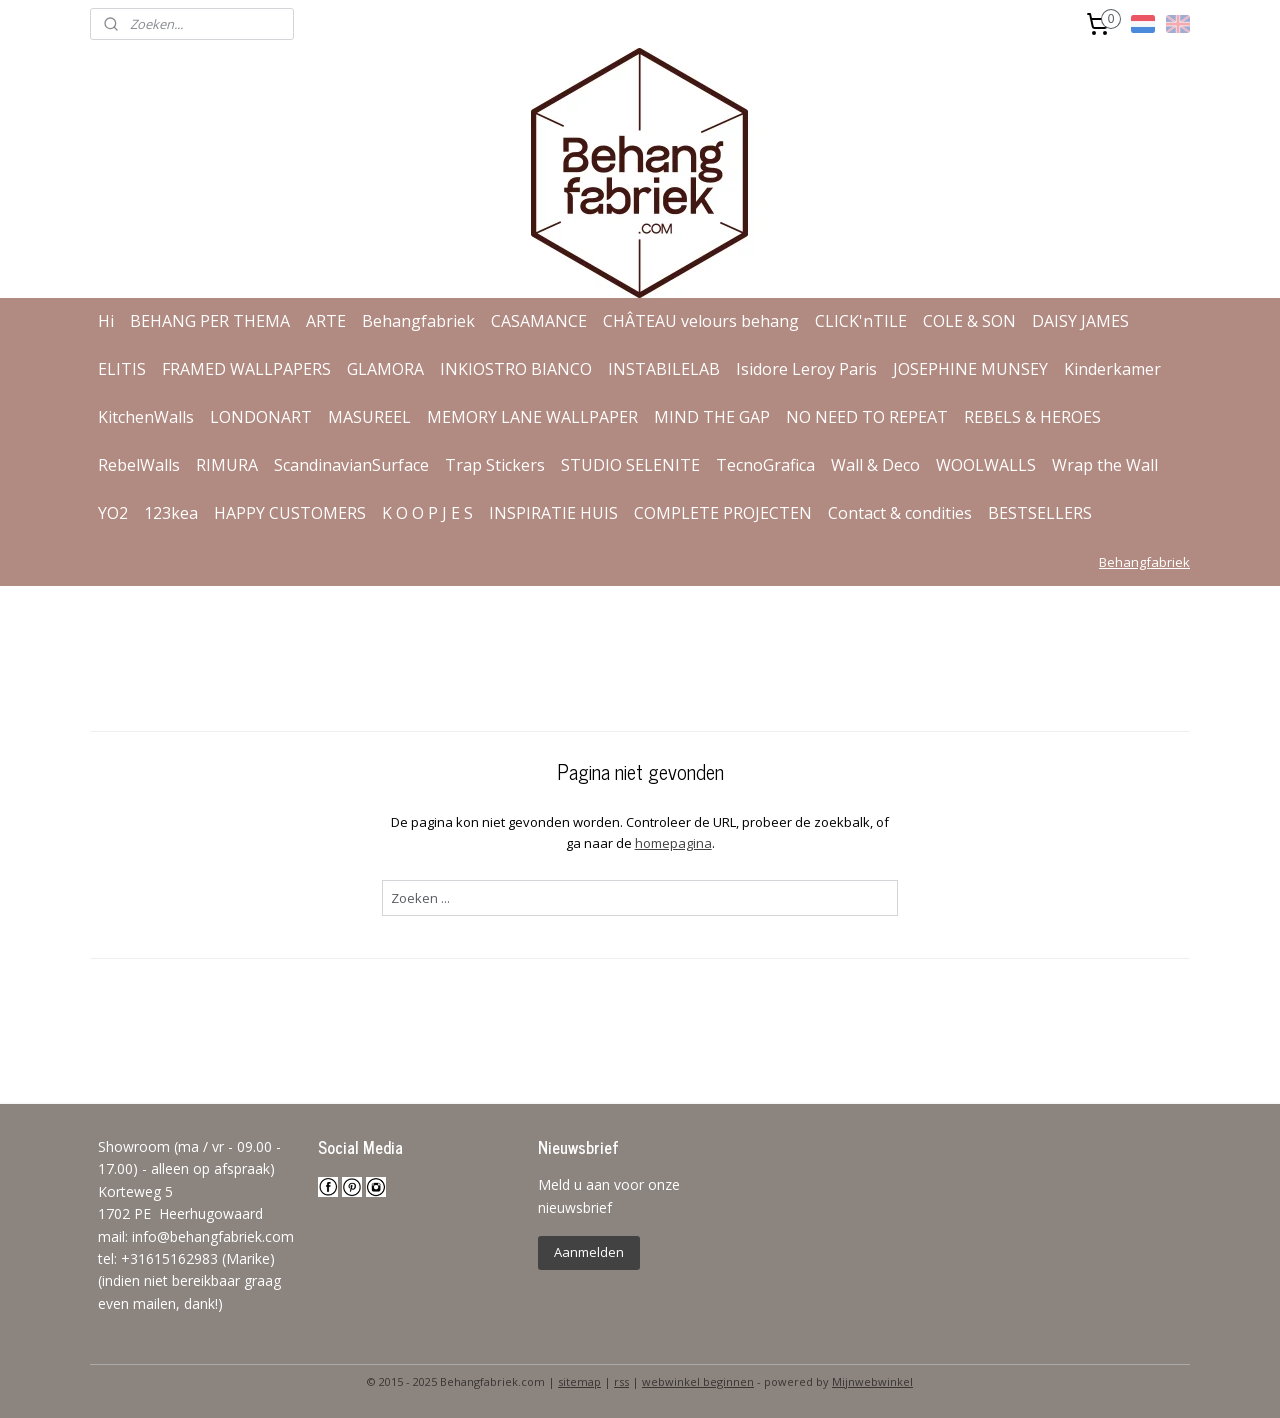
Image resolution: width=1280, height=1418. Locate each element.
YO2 (113, 513)
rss (621, 1381)
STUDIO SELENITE (630, 465)
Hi (106, 321)
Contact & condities (900, 513)
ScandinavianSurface (351, 465)
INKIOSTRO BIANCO (516, 369)
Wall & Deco (875, 465)
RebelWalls (139, 465)
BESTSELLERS (1040, 513)
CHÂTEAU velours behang (701, 321)
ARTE (326, 321)
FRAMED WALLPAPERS (246, 369)
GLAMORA (385, 369)
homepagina (672, 843)
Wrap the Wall (1105, 465)
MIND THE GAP (712, 417)
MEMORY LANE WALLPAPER (532, 417)
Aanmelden (589, 1252)
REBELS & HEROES (1032, 417)
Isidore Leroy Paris (806, 369)
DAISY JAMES (1080, 321)
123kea (171, 513)
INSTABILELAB (664, 369)
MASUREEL (369, 417)
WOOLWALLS (986, 465)
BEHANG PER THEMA (210, 321)
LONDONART (261, 417)
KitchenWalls (146, 417)
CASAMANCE (539, 321)
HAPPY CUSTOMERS (290, 513)
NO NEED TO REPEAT (867, 417)
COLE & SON (969, 321)
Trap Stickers (495, 465)
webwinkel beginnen (698, 1381)
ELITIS (122, 369)
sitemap (579, 1381)
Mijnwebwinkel (872, 1381)
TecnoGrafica (765, 465)
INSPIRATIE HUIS (553, 513)
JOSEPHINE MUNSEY (970, 369)
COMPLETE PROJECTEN (723, 513)
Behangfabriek (418, 321)
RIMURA (227, 465)
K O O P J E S (427, 513)
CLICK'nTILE (861, 321)
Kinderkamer (1112, 369)
